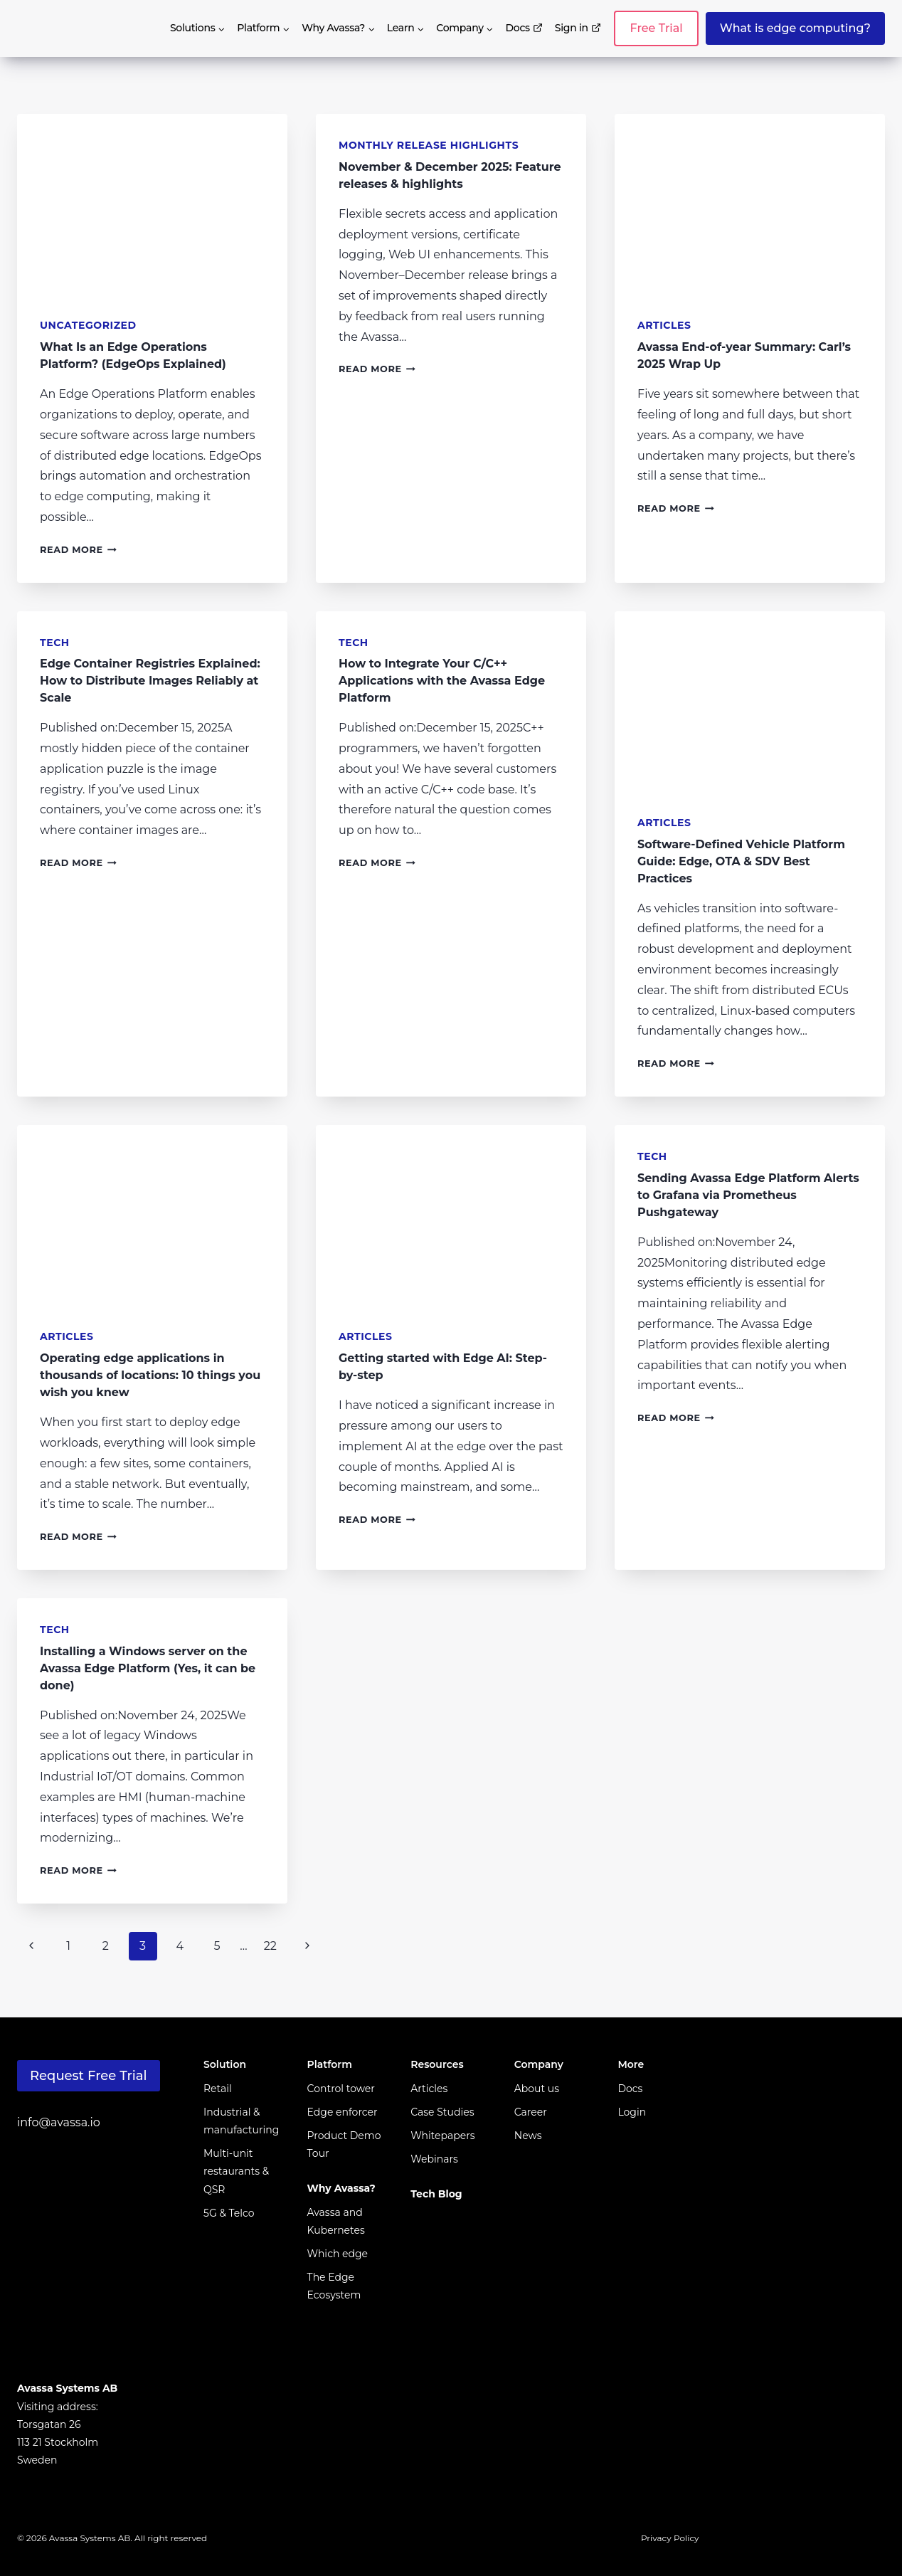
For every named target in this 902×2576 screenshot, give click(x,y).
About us (536, 2088)
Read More (78, 549)
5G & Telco (228, 2213)
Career (530, 2112)
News (528, 2135)
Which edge (337, 2253)
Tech (55, 642)
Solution (224, 2064)
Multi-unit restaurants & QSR (236, 2171)
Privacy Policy (670, 2538)
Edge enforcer (342, 2112)
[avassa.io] (65, 28)
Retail (217, 2088)
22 (270, 1946)
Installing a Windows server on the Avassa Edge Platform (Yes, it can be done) (147, 1668)
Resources (436, 2064)
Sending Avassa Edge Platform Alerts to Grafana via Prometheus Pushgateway (748, 1195)
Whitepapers (442, 2135)
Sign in (578, 28)
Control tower (341, 2088)
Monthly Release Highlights (429, 145)
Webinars (434, 2159)
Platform (329, 2064)
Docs (524, 28)
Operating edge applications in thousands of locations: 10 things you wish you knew (150, 1375)
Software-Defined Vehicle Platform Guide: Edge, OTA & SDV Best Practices (741, 861)
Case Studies (442, 2112)
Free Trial (656, 28)
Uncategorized (88, 325)
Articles (664, 325)
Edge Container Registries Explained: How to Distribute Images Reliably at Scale (150, 680)
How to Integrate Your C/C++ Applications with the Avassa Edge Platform (442, 680)
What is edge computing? (795, 28)
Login (631, 2112)
